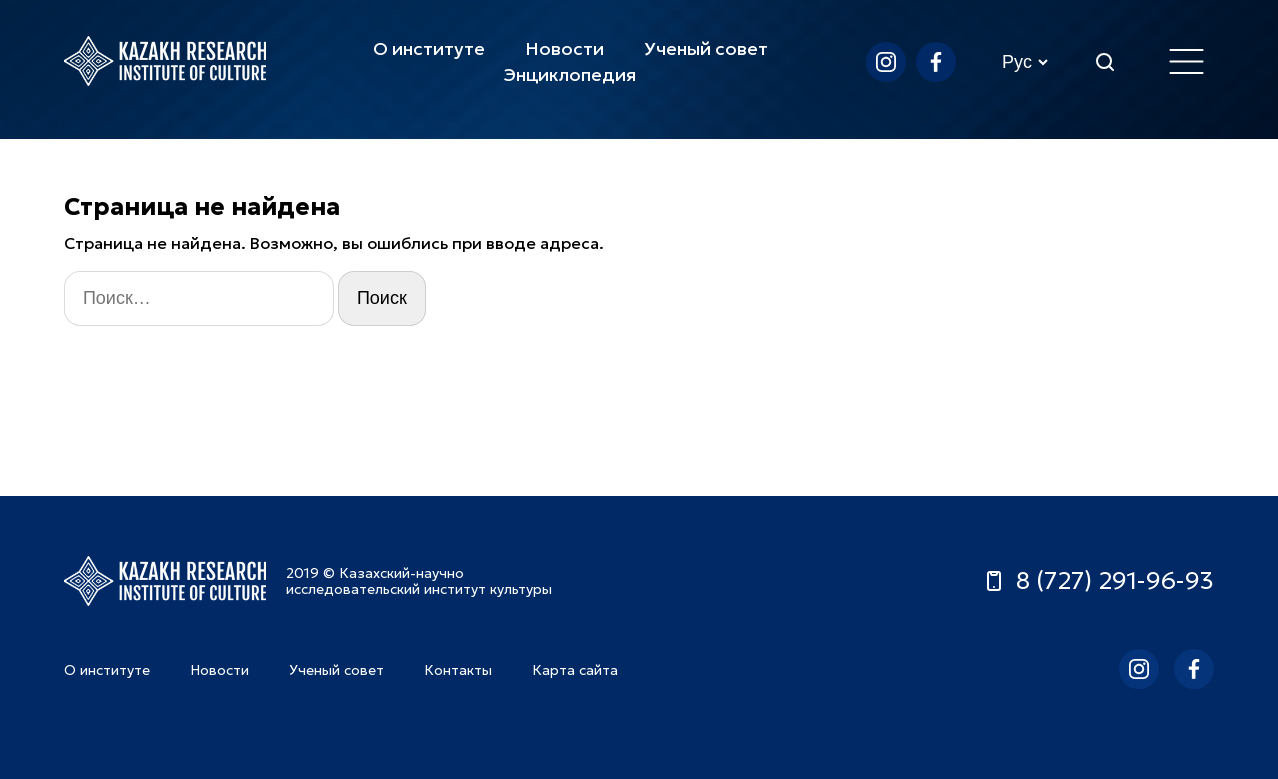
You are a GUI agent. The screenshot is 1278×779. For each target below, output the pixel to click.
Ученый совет (706, 48)
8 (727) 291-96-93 (1098, 581)
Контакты (458, 670)
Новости (564, 48)
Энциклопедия (570, 74)
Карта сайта (575, 670)
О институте (429, 48)
